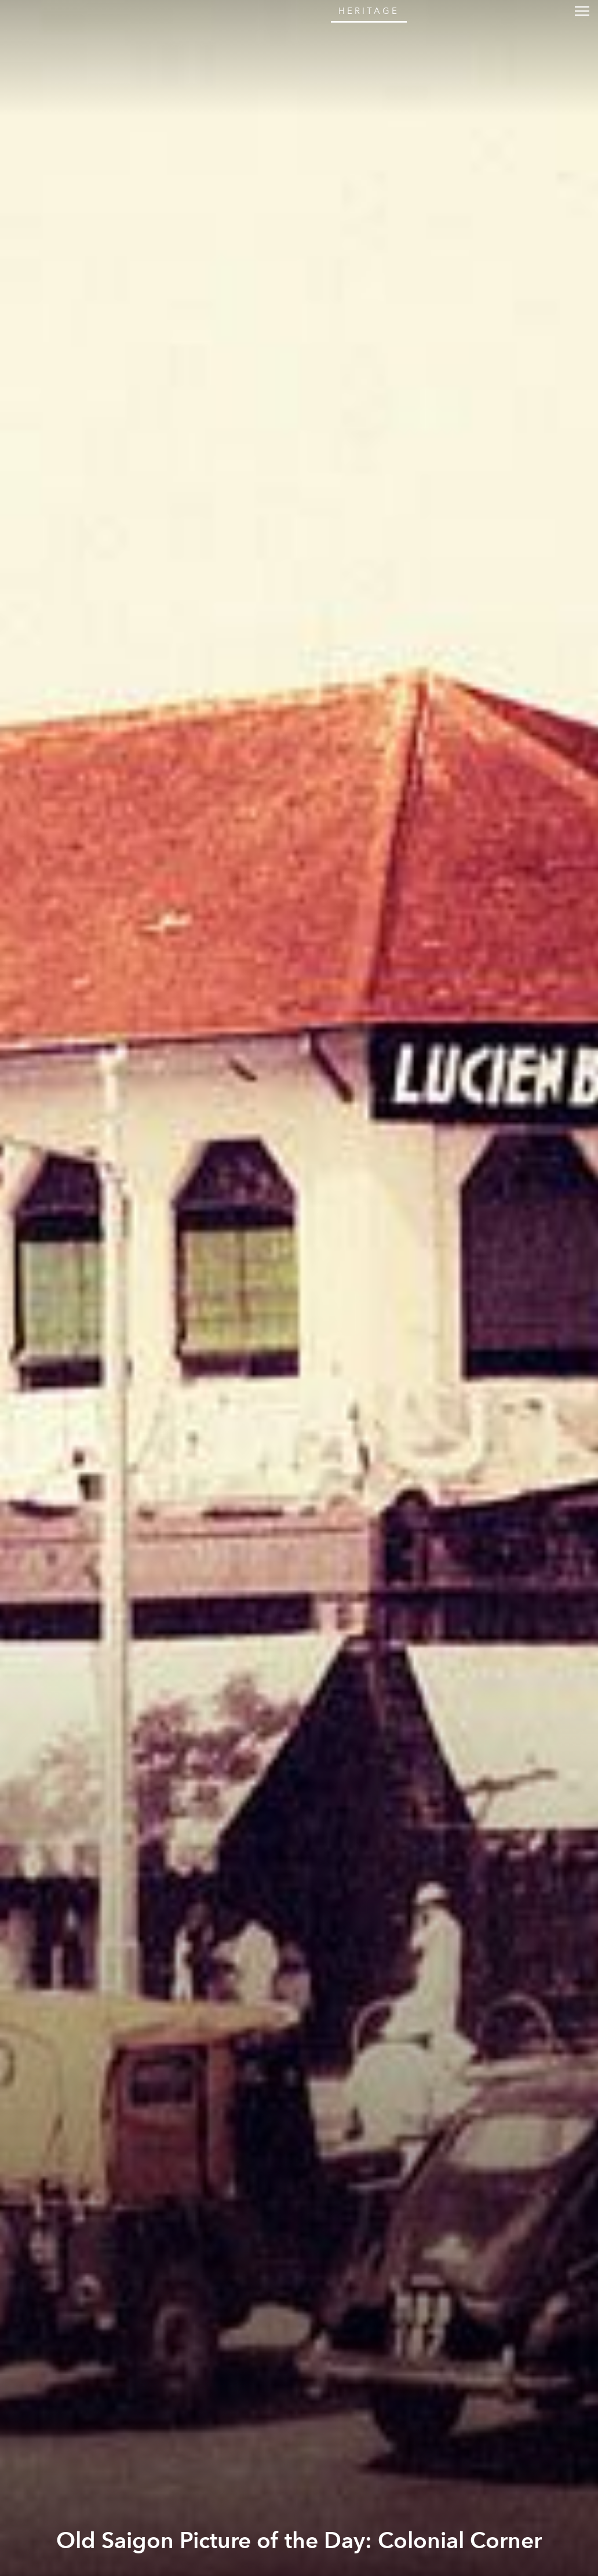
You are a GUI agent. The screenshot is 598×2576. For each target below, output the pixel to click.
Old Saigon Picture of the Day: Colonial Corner (299, 2541)
